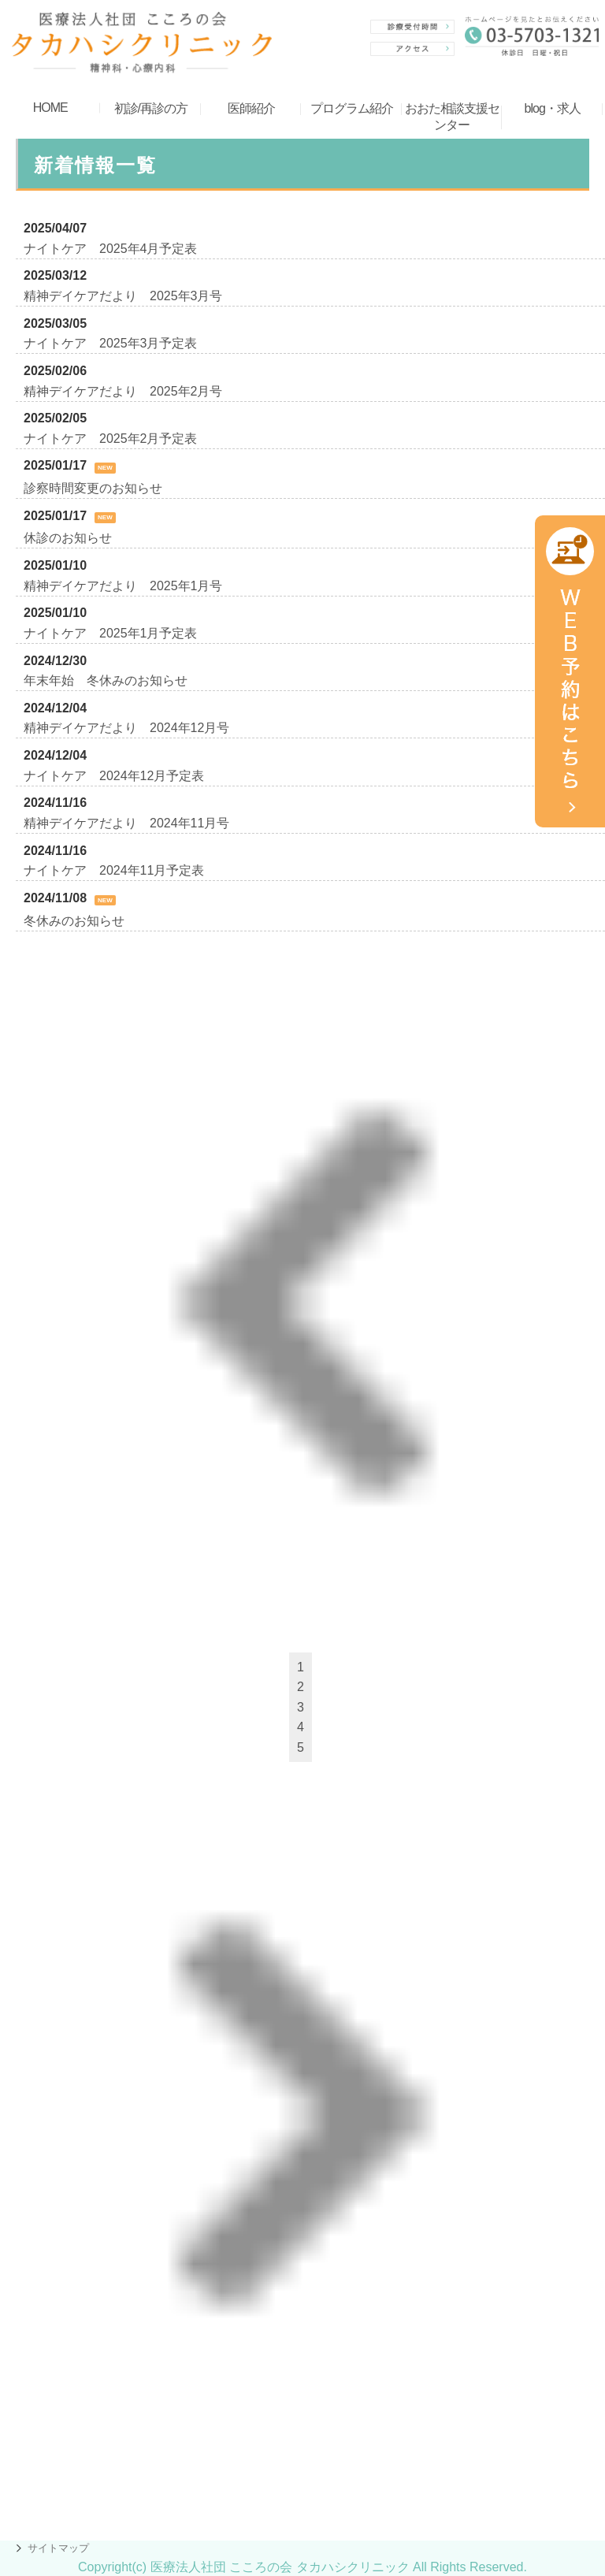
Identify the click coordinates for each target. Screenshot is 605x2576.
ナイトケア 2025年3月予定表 (111, 343)
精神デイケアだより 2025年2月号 (123, 391)
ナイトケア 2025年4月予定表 (111, 248)
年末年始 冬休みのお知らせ (105, 680)
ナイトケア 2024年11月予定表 (114, 870)
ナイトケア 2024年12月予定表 (114, 775)
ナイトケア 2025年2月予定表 (111, 438)
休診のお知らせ (68, 538)
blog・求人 (553, 108)
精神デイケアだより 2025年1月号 (123, 586)
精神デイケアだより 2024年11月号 (126, 823)
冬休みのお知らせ (74, 920)
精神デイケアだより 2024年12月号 (126, 727)
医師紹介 (251, 108)
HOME (50, 107)
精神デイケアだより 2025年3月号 (123, 296)
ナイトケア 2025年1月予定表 (111, 633)
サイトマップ (58, 2548)
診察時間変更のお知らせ (93, 488)
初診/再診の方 (150, 108)
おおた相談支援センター (452, 117)
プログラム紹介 (351, 108)
